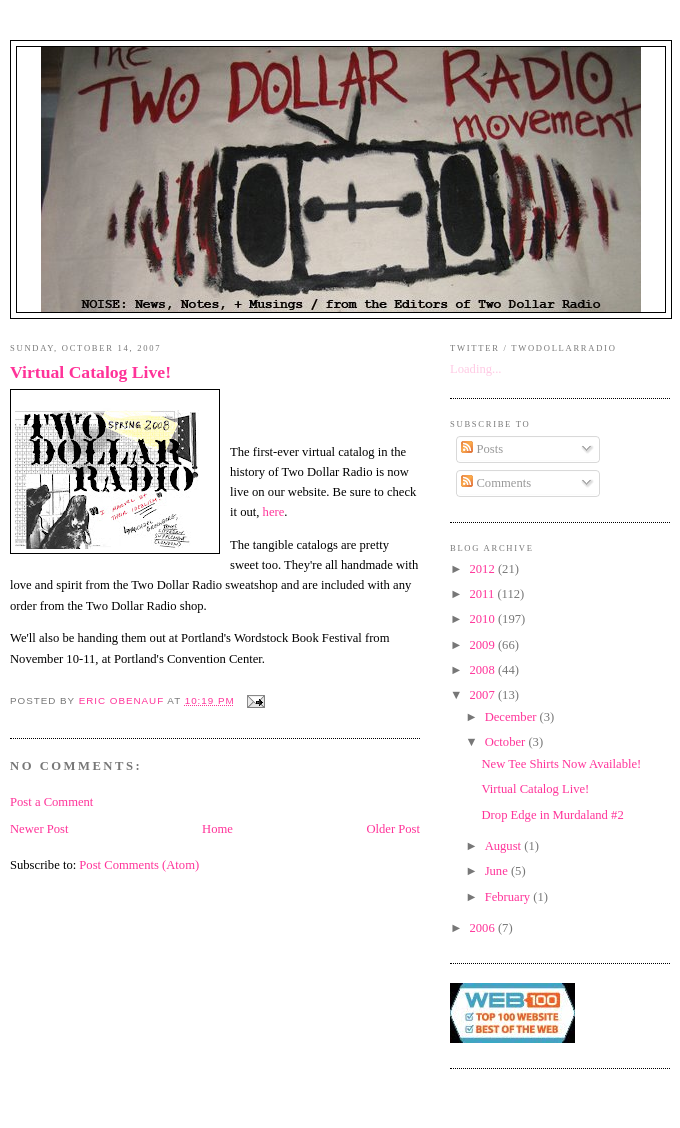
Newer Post (39, 829)
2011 (484, 594)
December (512, 717)
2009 (484, 645)
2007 (484, 695)
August (505, 846)
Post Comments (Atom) (139, 865)
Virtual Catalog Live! (90, 372)
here (274, 512)
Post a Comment (51, 802)
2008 (484, 670)
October (507, 742)
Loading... (475, 369)
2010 (484, 619)
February (509, 897)
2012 (484, 569)
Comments (496, 483)
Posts (482, 449)
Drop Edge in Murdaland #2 (553, 815)
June (498, 871)
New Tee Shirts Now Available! (562, 764)
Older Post (393, 829)
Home (217, 829)
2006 (484, 928)
